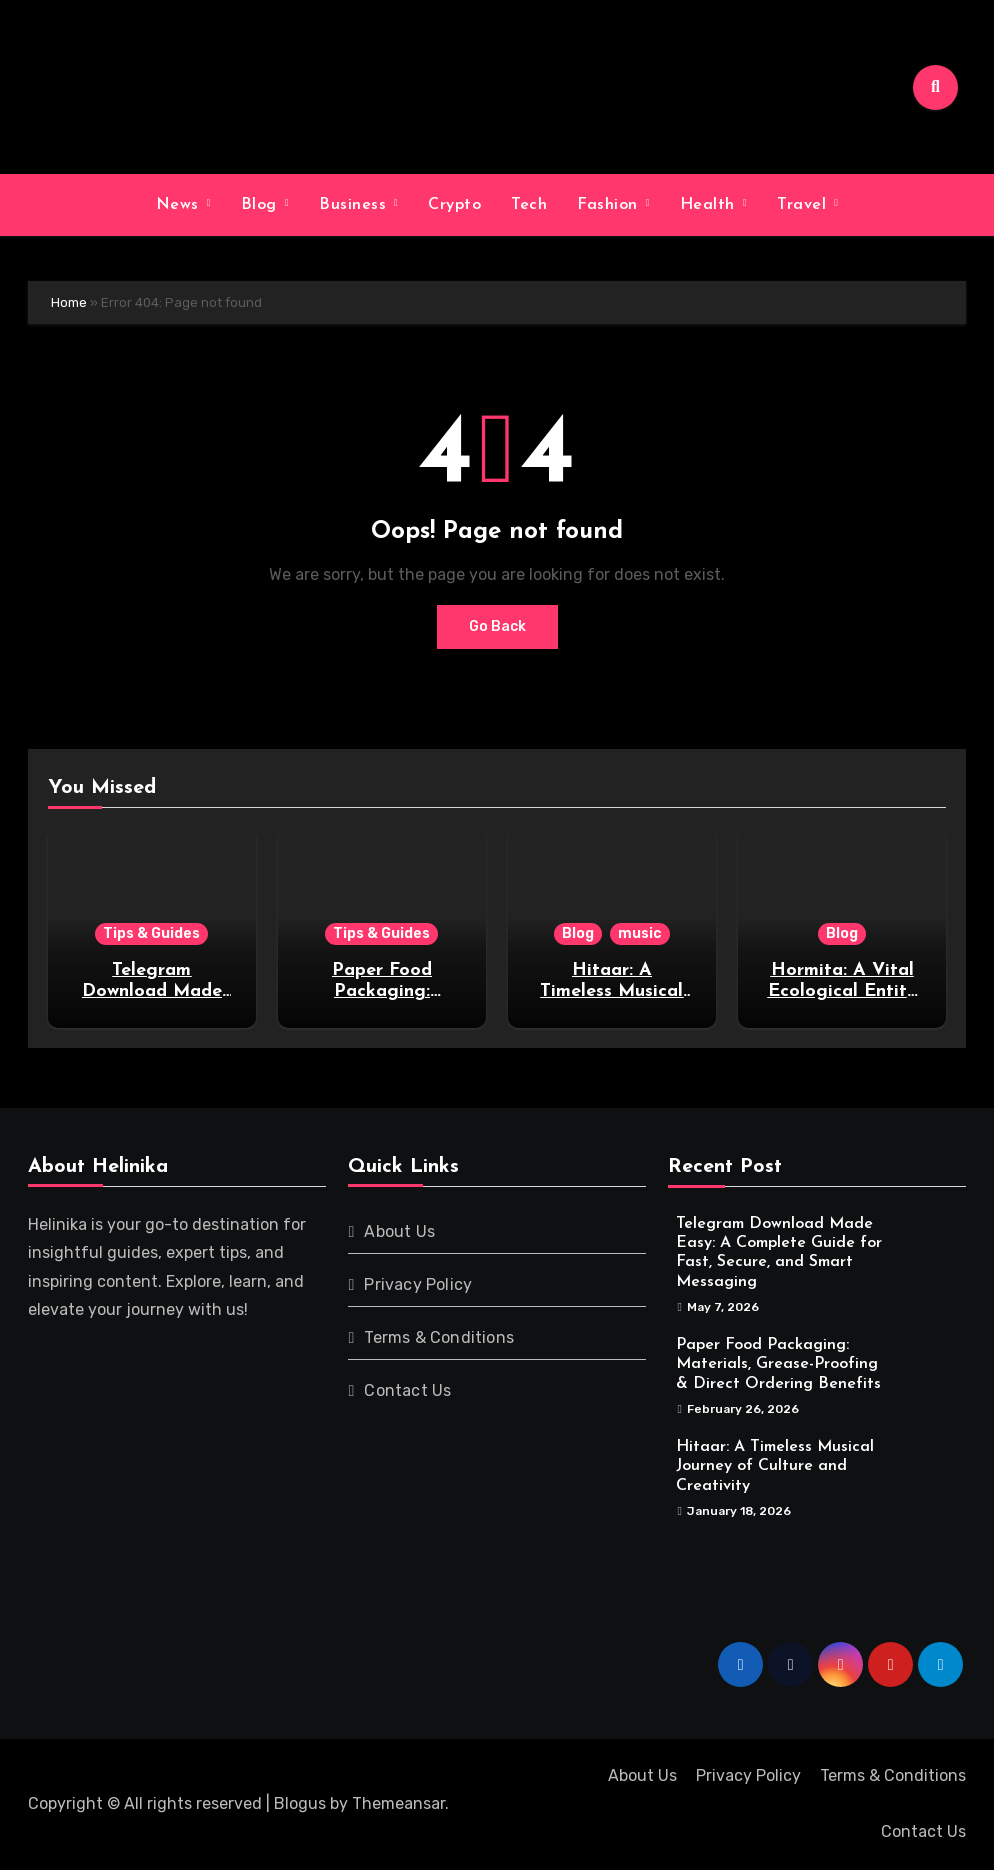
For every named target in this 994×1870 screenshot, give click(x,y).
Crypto (454, 205)
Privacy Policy (418, 1284)
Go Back (497, 626)
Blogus (300, 1803)
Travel (804, 205)
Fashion (610, 205)
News (180, 205)
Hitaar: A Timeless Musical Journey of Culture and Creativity (775, 1466)
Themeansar (398, 1803)
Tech (529, 205)
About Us (399, 1231)
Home (69, 302)
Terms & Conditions (439, 1337)
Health (710, 205)
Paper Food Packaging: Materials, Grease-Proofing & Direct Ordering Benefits (778, 1364)
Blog (262, 205)
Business (355, 205)
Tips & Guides (151, 933)
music (640, 933)
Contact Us (407, 1390)
